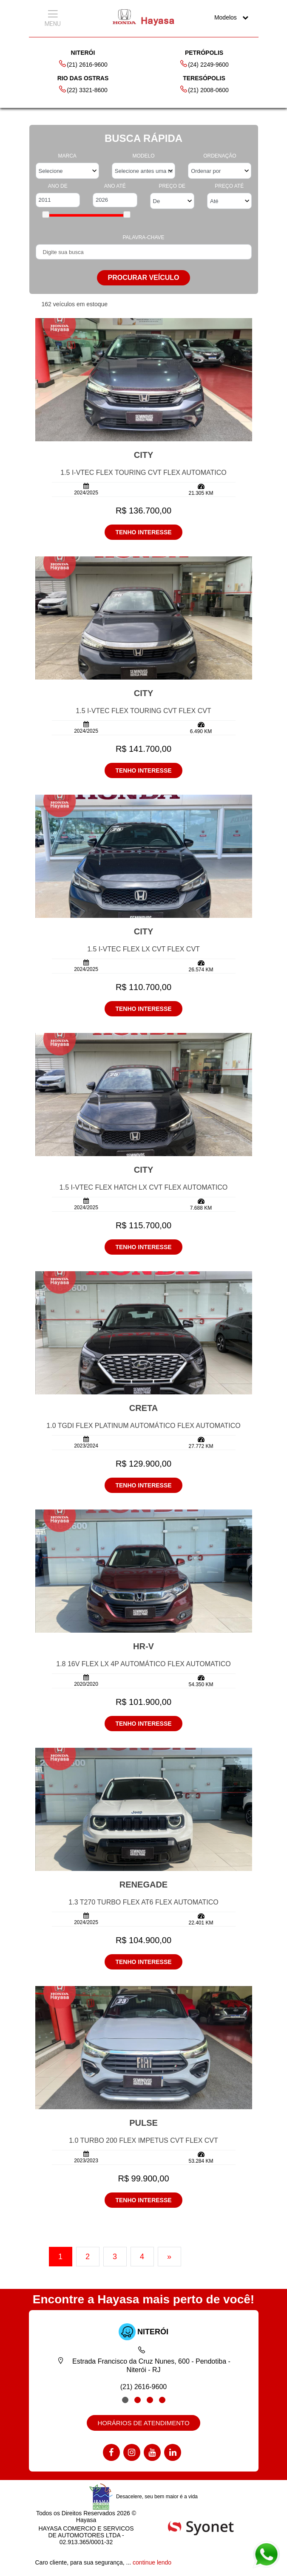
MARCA (67, 156)
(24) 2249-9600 (204, 63)
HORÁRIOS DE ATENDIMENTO (143, 2422)
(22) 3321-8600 (83, 89)
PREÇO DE (172, 186)
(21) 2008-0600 (204, 89)
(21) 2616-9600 (83, 63)
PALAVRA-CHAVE (143, 237)
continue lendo (152, 2562)
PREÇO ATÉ (229, 186)
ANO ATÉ (115, 186)
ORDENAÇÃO (219, 156)
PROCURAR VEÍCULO (143, 277)
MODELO (143, 156)
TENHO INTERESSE (143, 532)
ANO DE (58, 186)
